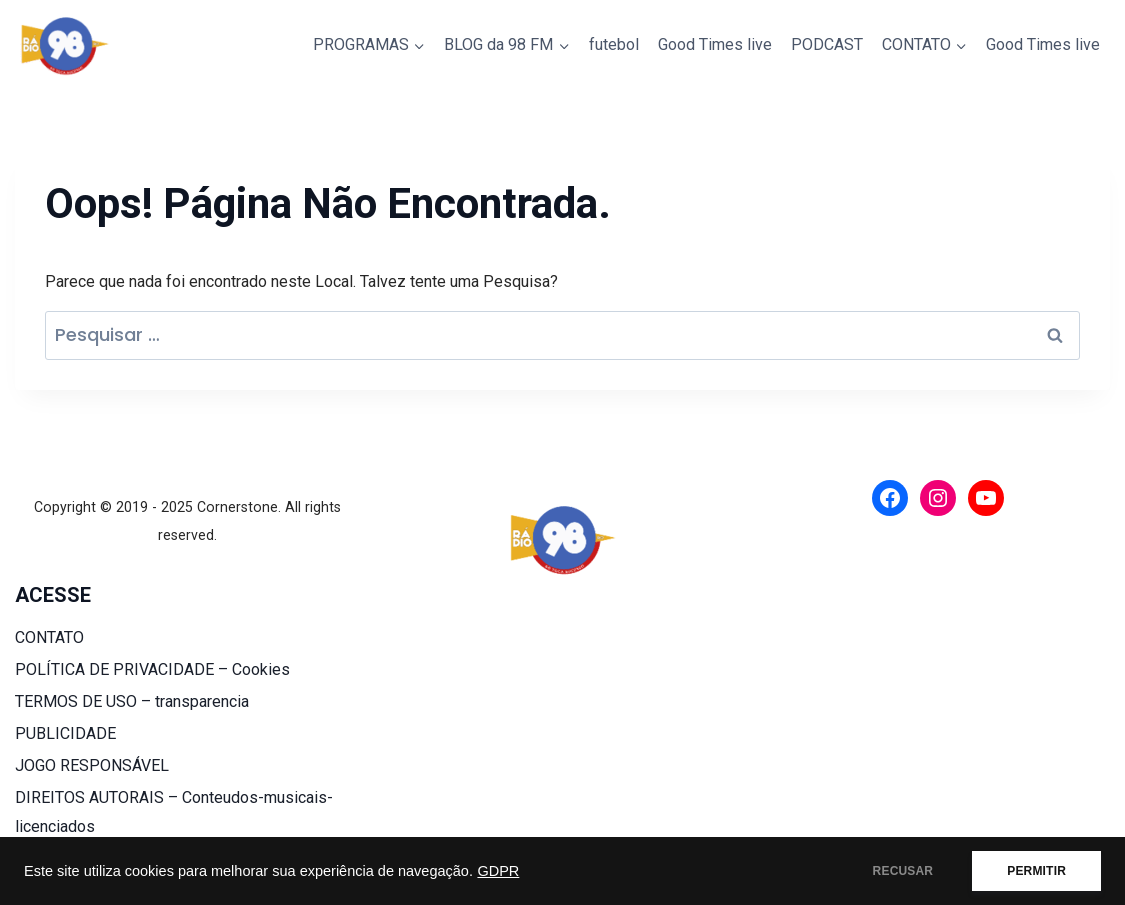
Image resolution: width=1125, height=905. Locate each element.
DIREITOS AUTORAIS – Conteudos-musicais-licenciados (174, 812)
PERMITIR (1036, 871)
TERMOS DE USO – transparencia (132, 701)
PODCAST (827, 44)
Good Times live (715, 44)
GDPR (498, 871)
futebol (614, 44)
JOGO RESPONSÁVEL (92, 765)
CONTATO (49, 637)
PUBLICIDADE (65, 733)
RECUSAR (903, 871)
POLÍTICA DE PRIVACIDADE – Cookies (152, 669)
